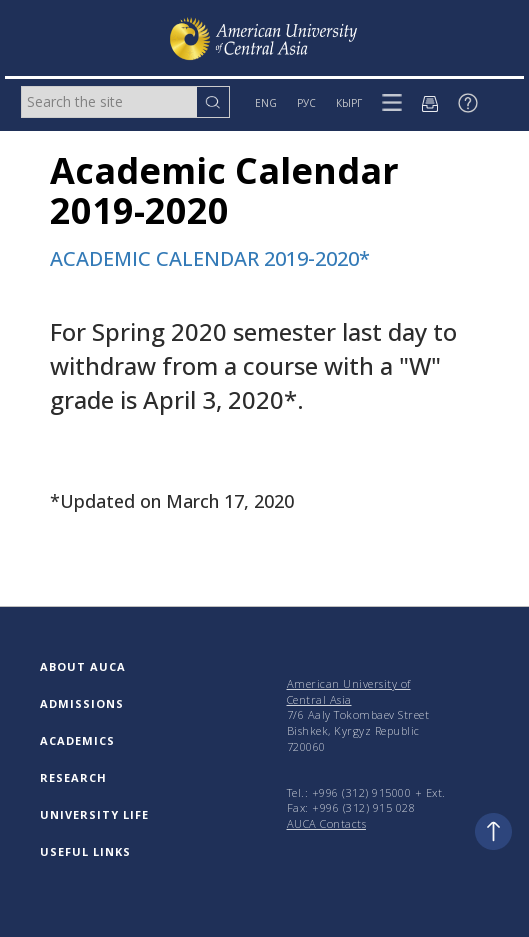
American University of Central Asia (349, 691)
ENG (266, 103)
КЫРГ (349, 103)
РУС (306, 103)
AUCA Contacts (327, 823)
